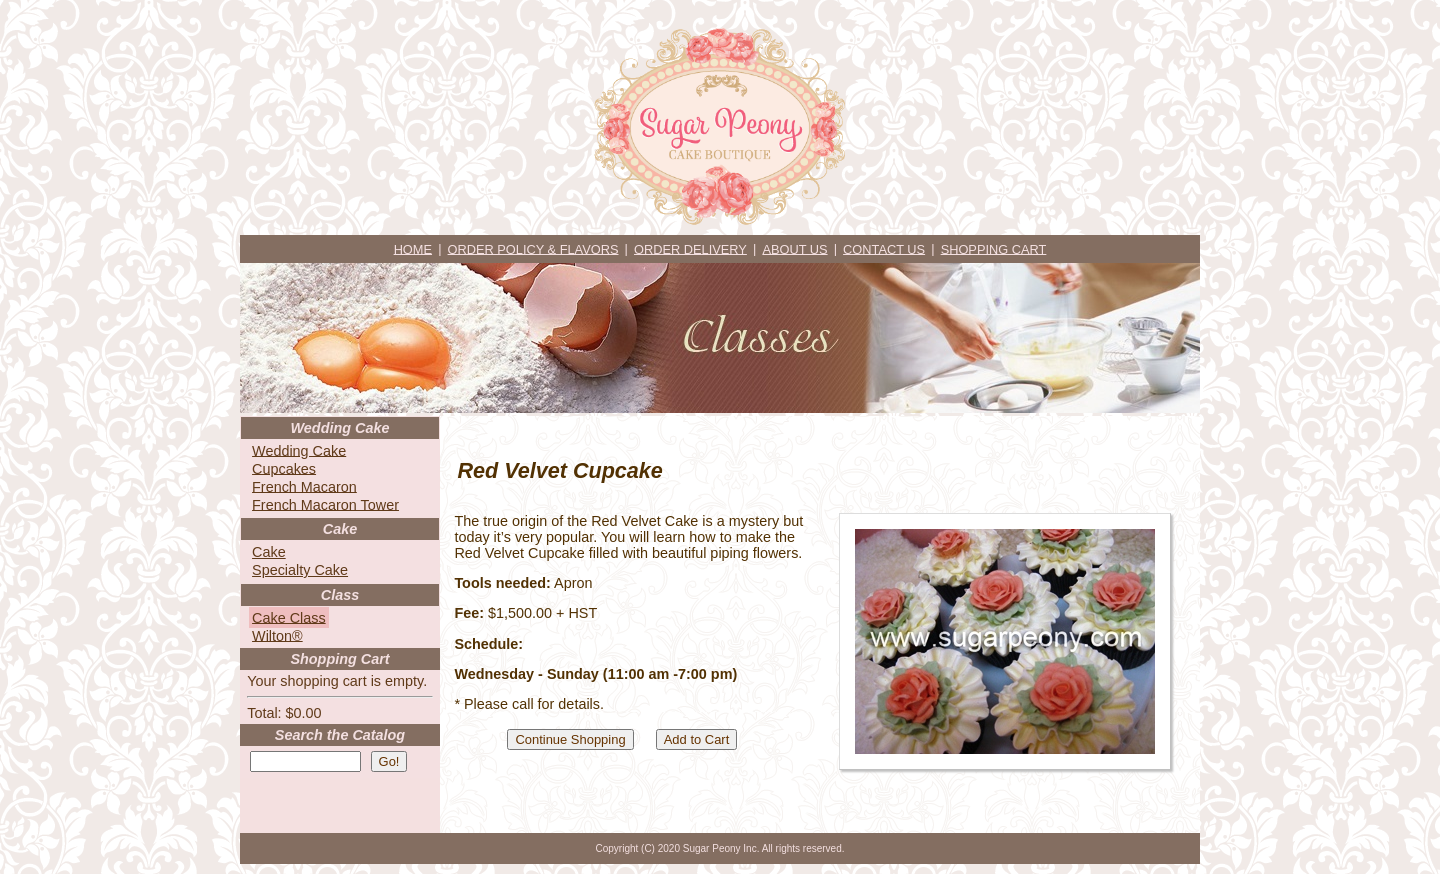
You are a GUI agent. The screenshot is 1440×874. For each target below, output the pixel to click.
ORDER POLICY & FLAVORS (533, 248)
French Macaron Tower (325, 504)
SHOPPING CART (994, 248)
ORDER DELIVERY (690, 248)
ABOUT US (794, 248)
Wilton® (277, 635)
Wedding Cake (299, 450)
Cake (269, 552)
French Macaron (304, 486)
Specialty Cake (300, 570)
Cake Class (289, 617)
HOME (413, 248)
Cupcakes (284, 468)
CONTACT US (884, 248)
